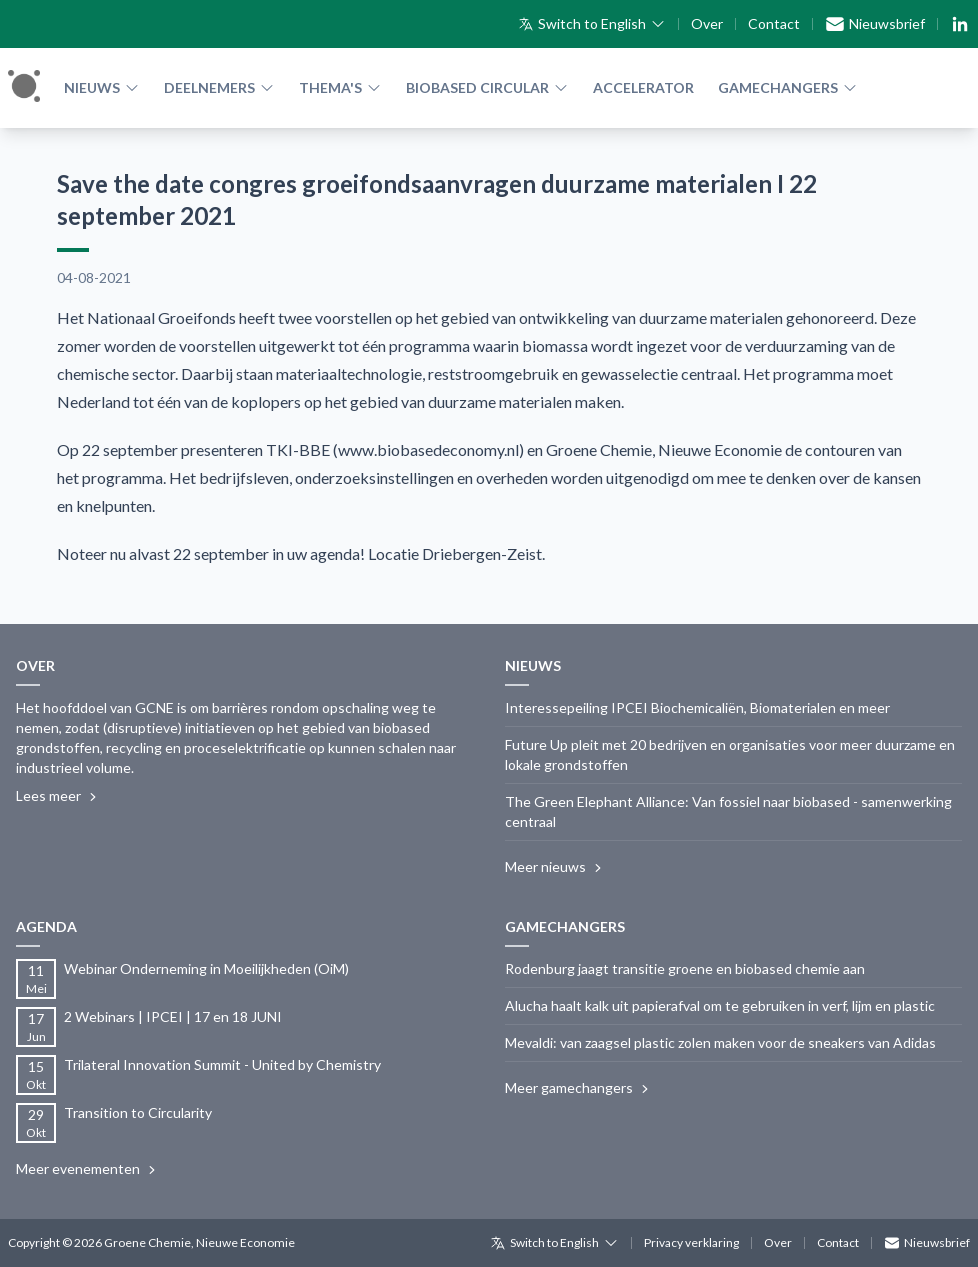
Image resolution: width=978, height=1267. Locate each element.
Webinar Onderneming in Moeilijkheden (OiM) (206, 968)
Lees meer (58, 796)
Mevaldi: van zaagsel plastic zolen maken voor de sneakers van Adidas (720, 1042)
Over (707, 23)
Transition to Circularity (138, 1112)
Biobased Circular (487, 87)
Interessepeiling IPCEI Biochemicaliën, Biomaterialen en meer (697, 707)
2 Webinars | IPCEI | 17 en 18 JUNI (173, 1016)
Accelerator (643, 87)
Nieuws (102, 87)
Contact (774, 23)
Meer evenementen (88, 1169)
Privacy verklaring (691, 1242)
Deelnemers (219, 87)
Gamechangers (788, 87)
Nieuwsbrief (875, 24)
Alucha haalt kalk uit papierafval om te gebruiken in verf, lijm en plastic (720, 1005)
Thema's (340, 87)
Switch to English (592, 23)
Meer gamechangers (579, 1088)
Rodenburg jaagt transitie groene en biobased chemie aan (685, 968)
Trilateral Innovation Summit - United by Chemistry (222, 1064)
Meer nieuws (555, 867)
